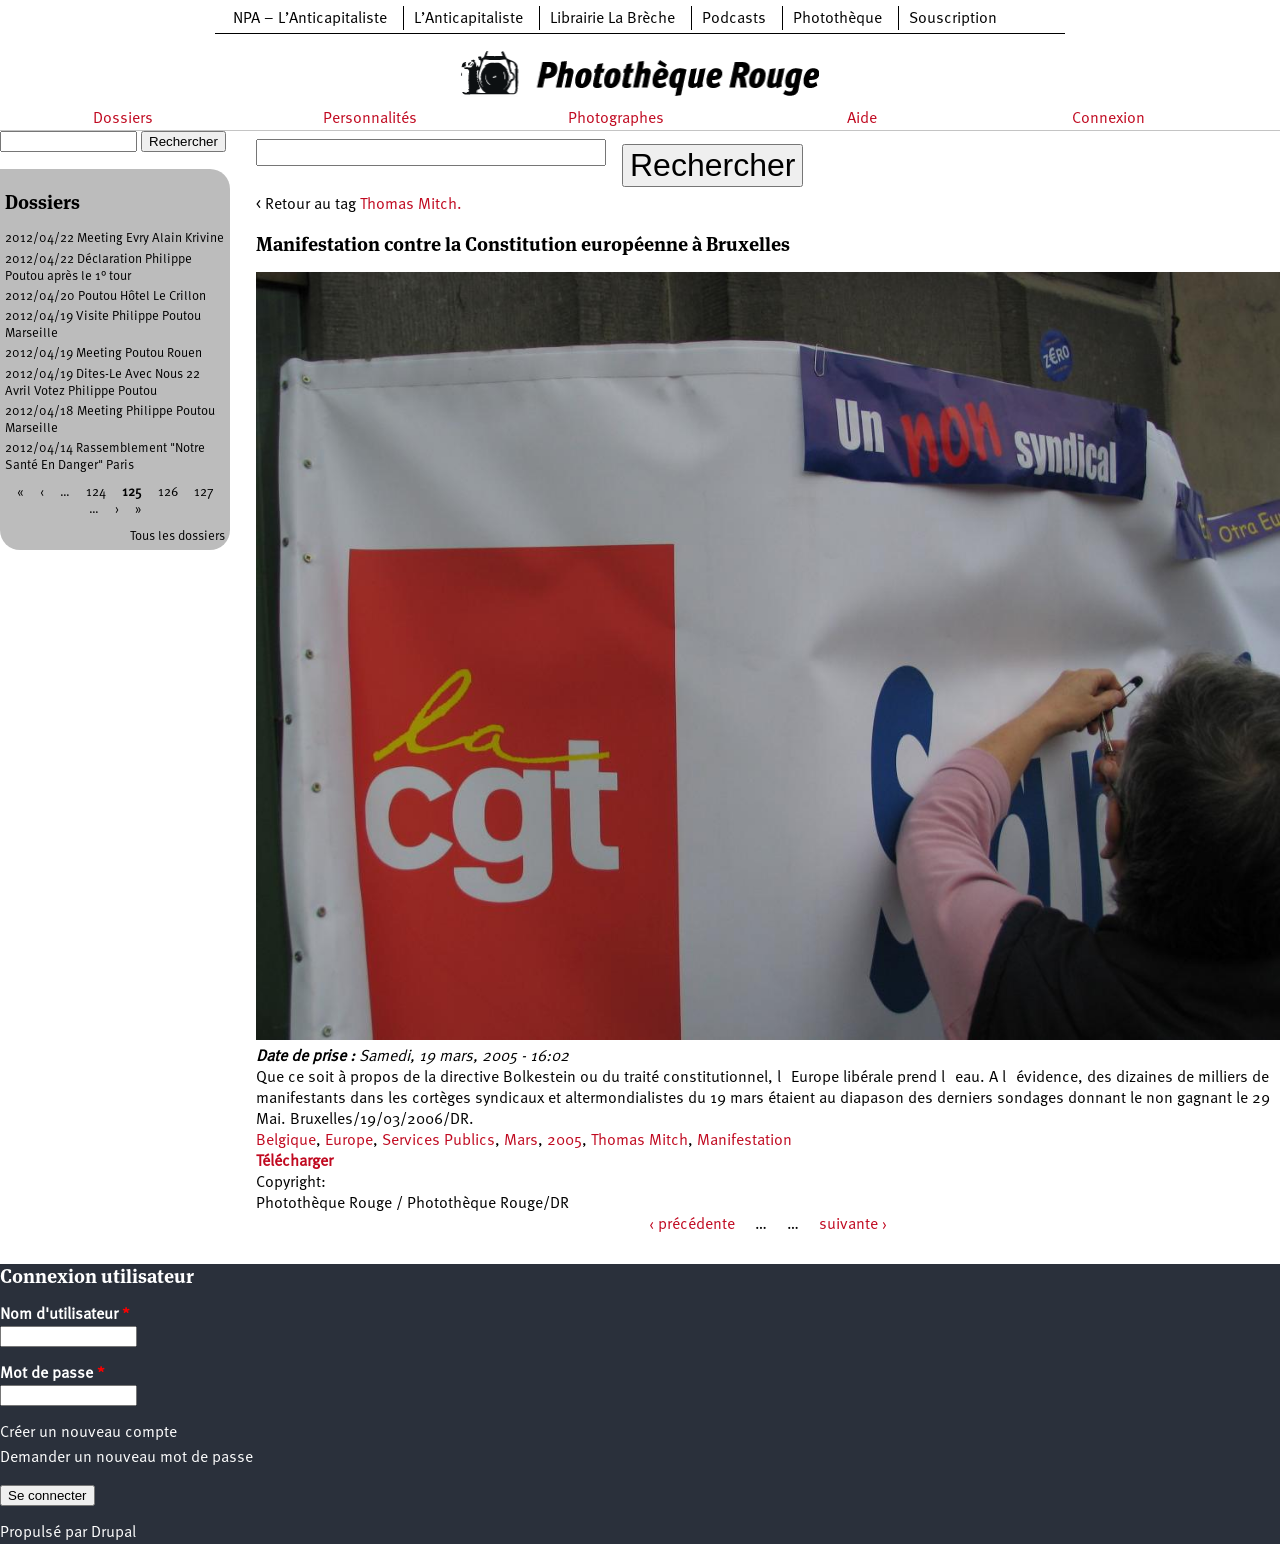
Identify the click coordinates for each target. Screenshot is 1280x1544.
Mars (521, 1141)
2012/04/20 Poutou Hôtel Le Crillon (105, 296)
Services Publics (438, 1141)
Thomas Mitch (639, 1141)
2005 (564, 1141)
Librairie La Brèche (612, 19)
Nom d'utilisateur (65, 1315)
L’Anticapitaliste (468, 19)
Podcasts (734, 19)
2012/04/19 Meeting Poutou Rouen (103, 353)
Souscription (953, 19)
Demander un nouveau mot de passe (126, 1458)
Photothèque (837, 19)
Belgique (286, 1141)
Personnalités (370, 119)
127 (204, 492)
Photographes (616, 119)
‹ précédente (692, 1225)
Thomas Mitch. (411, 205)
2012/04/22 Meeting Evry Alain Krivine (114, 238)
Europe (349, 1141)
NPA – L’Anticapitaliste (310, 19)
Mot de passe (52, 1374)
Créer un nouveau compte (88, 1433)
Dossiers (123, 119)
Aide (862, 119)
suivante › (853, 1225)
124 (96, 492)
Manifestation (744, 1141)
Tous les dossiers (177, 536)
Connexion (1108, 119)
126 (168, 492)
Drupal (113, 1533)
